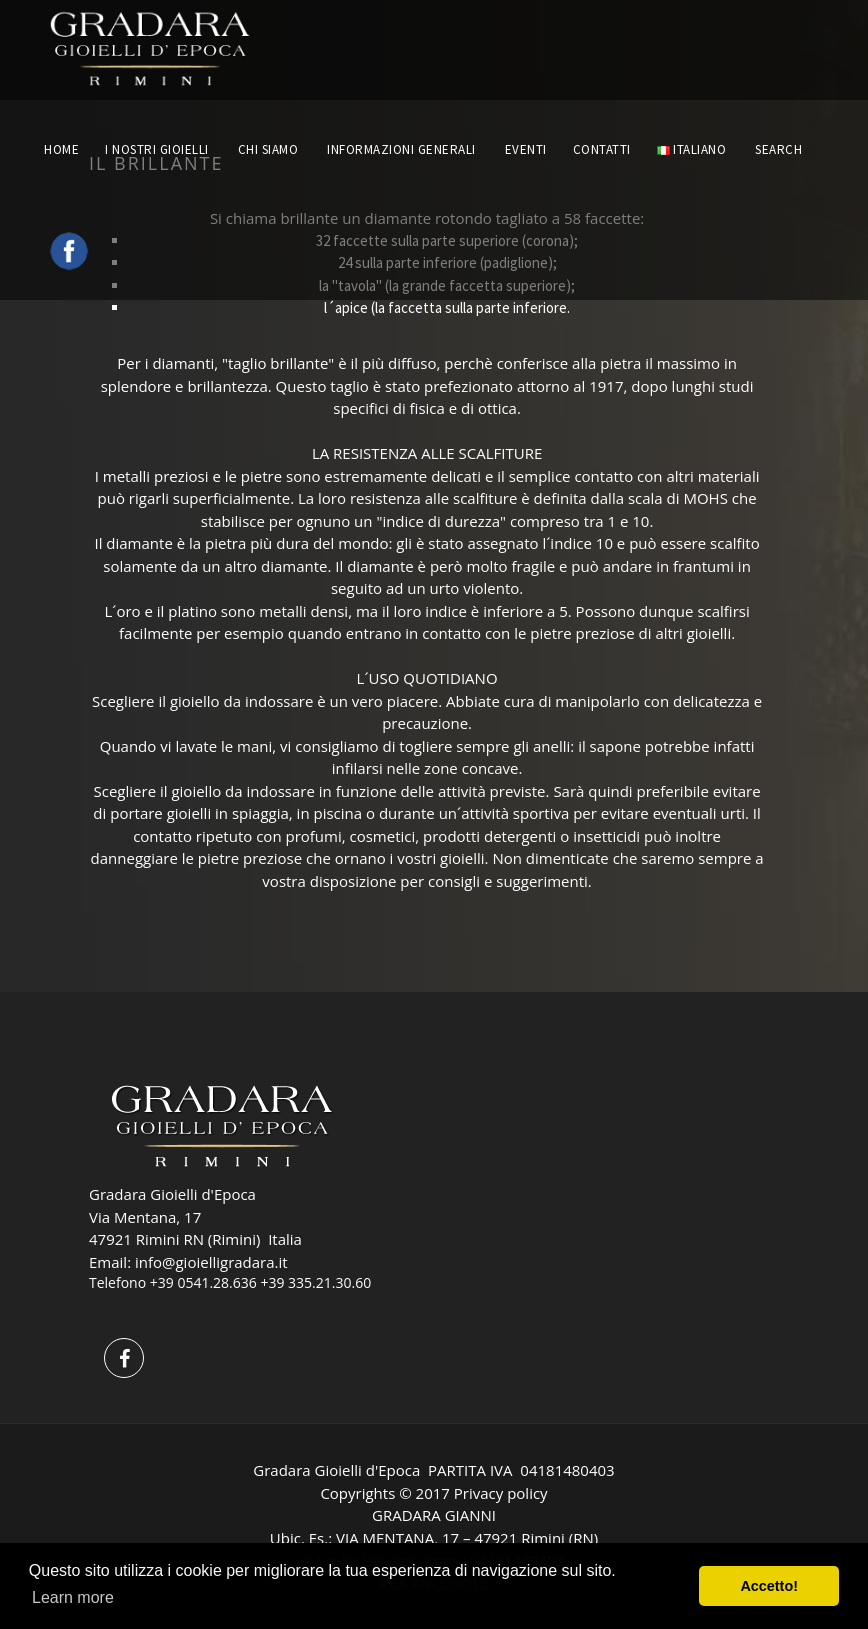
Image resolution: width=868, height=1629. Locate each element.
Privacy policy (501, 1493)
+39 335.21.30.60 (315, 1282)
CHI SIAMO (268, 149)
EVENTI (526, 149)
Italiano (692, 149)
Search (780, 149)
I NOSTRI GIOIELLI (157, 149)
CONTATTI (602, 149)
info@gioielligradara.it (211, 1262)
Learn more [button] (73, 1597)
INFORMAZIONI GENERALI (401, 149)
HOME (61, 149)
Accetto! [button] (769, 1586)
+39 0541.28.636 (203, 1282)
